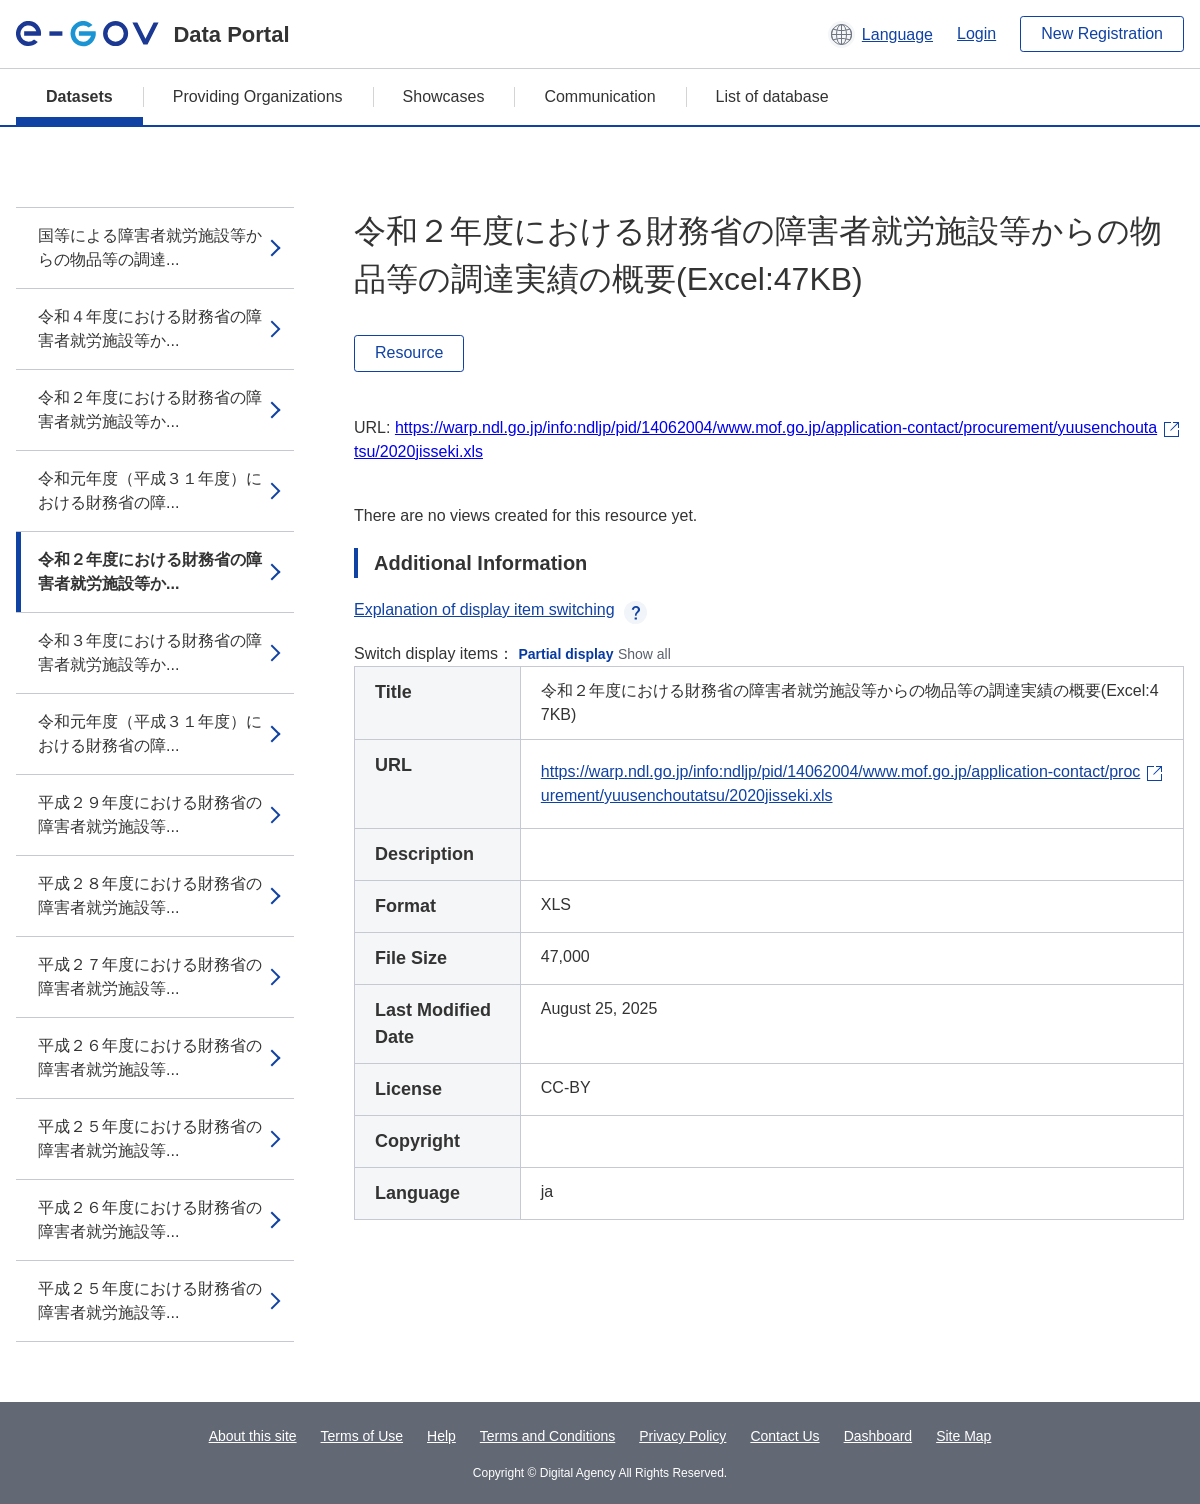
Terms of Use (362, 1436)
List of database (772, 96)
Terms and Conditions (547, 1436)
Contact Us (784, 1436)
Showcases (444, 96)
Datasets (79, 96)
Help (441, 1436)
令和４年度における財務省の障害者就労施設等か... (150, 328)
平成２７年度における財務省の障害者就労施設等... (150, 976)
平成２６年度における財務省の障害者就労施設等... (150, 1057)
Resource (409, 352)
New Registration (1102, 33)
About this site (253, 1436)
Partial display (566, 654)
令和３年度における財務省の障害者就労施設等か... (150, 652)
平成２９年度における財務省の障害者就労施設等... (150, 814)
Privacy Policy (682, 1436)
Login (976, 33)
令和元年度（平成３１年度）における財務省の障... (150, 490)
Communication (599, 96)
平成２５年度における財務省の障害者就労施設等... (150, 1138)
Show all (644, 654)
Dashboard (878, 1436)
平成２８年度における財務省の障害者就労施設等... (150, 895)
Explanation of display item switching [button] (500, 609)
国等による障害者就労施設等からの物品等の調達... (150, 247)
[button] (880, 34)
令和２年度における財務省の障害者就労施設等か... (150, 409)
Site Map (963, 1436)
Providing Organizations (258, 96)
